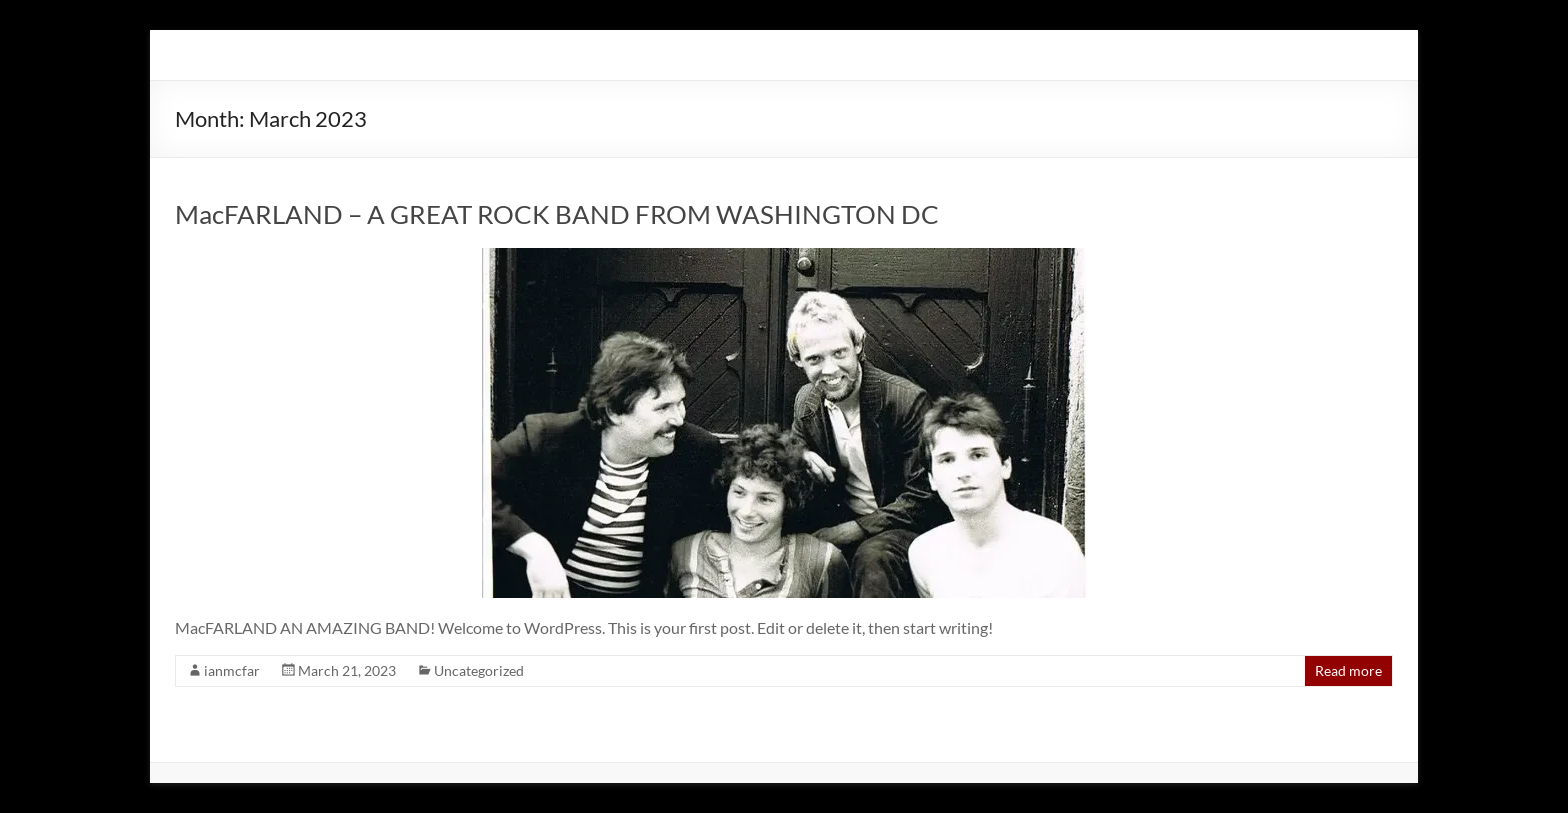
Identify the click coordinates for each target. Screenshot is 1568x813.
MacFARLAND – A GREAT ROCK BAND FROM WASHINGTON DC (557, 214)
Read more (1348, 670)
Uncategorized (479, 670)
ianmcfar (232, 670)
